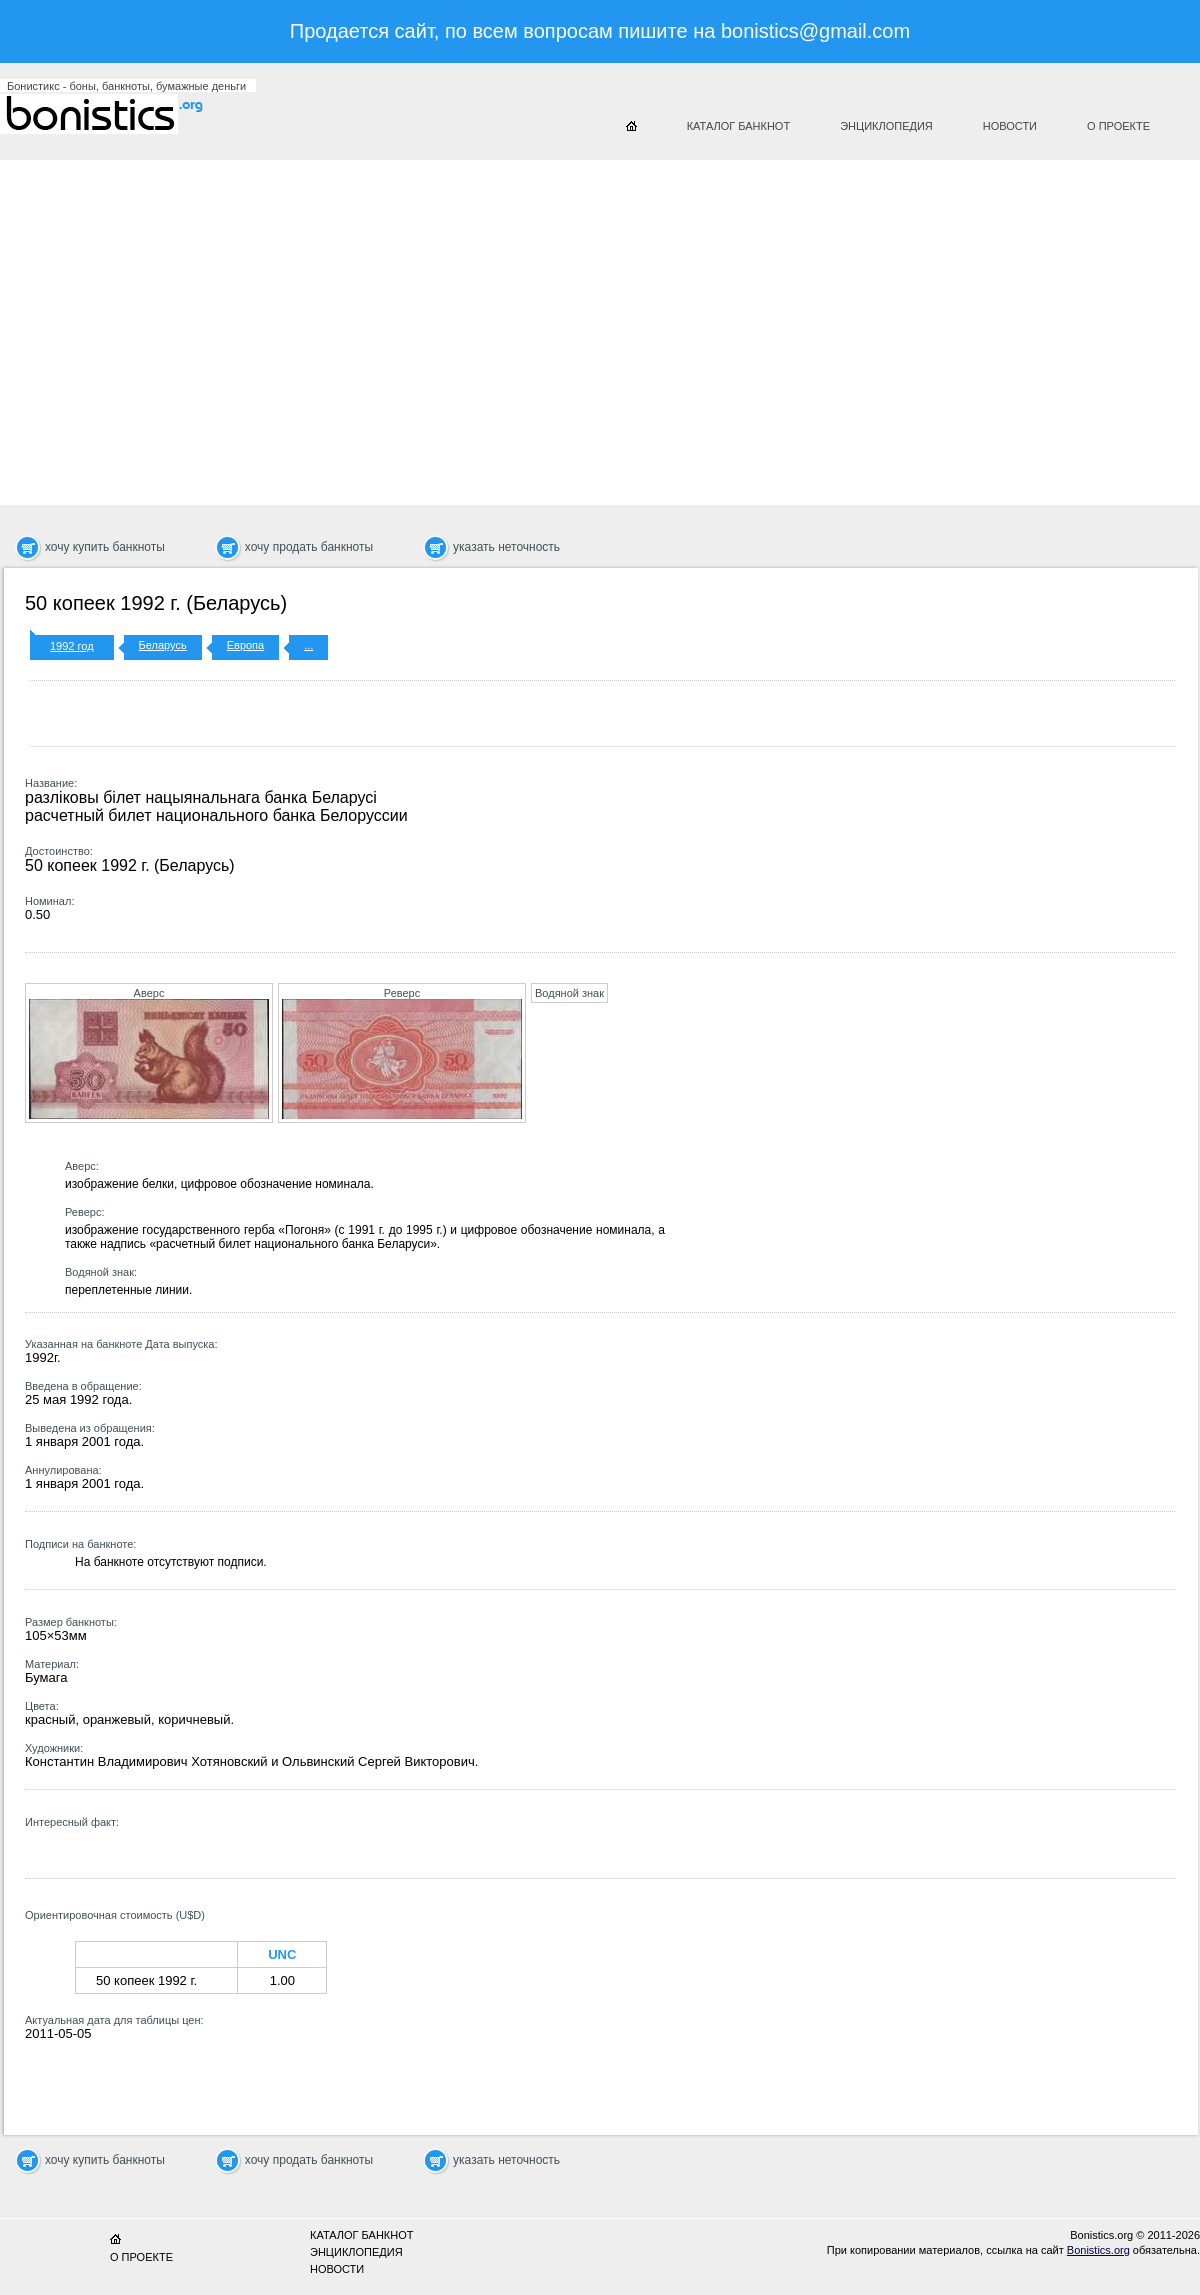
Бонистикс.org (120, 114)
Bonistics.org (1098, 2250)
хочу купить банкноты (105, 547)
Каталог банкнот (739, 126)
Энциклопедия (886, 126)
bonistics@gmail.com (815, 31)
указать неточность (506, 547)
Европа (246, 645)
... (308, 645)
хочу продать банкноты (309, 547)
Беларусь (163, 645)
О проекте (1118, 126)
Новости (1010, 126)
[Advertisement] (503, 325)
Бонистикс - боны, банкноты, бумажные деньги (126, 86)
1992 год (72, 646)
